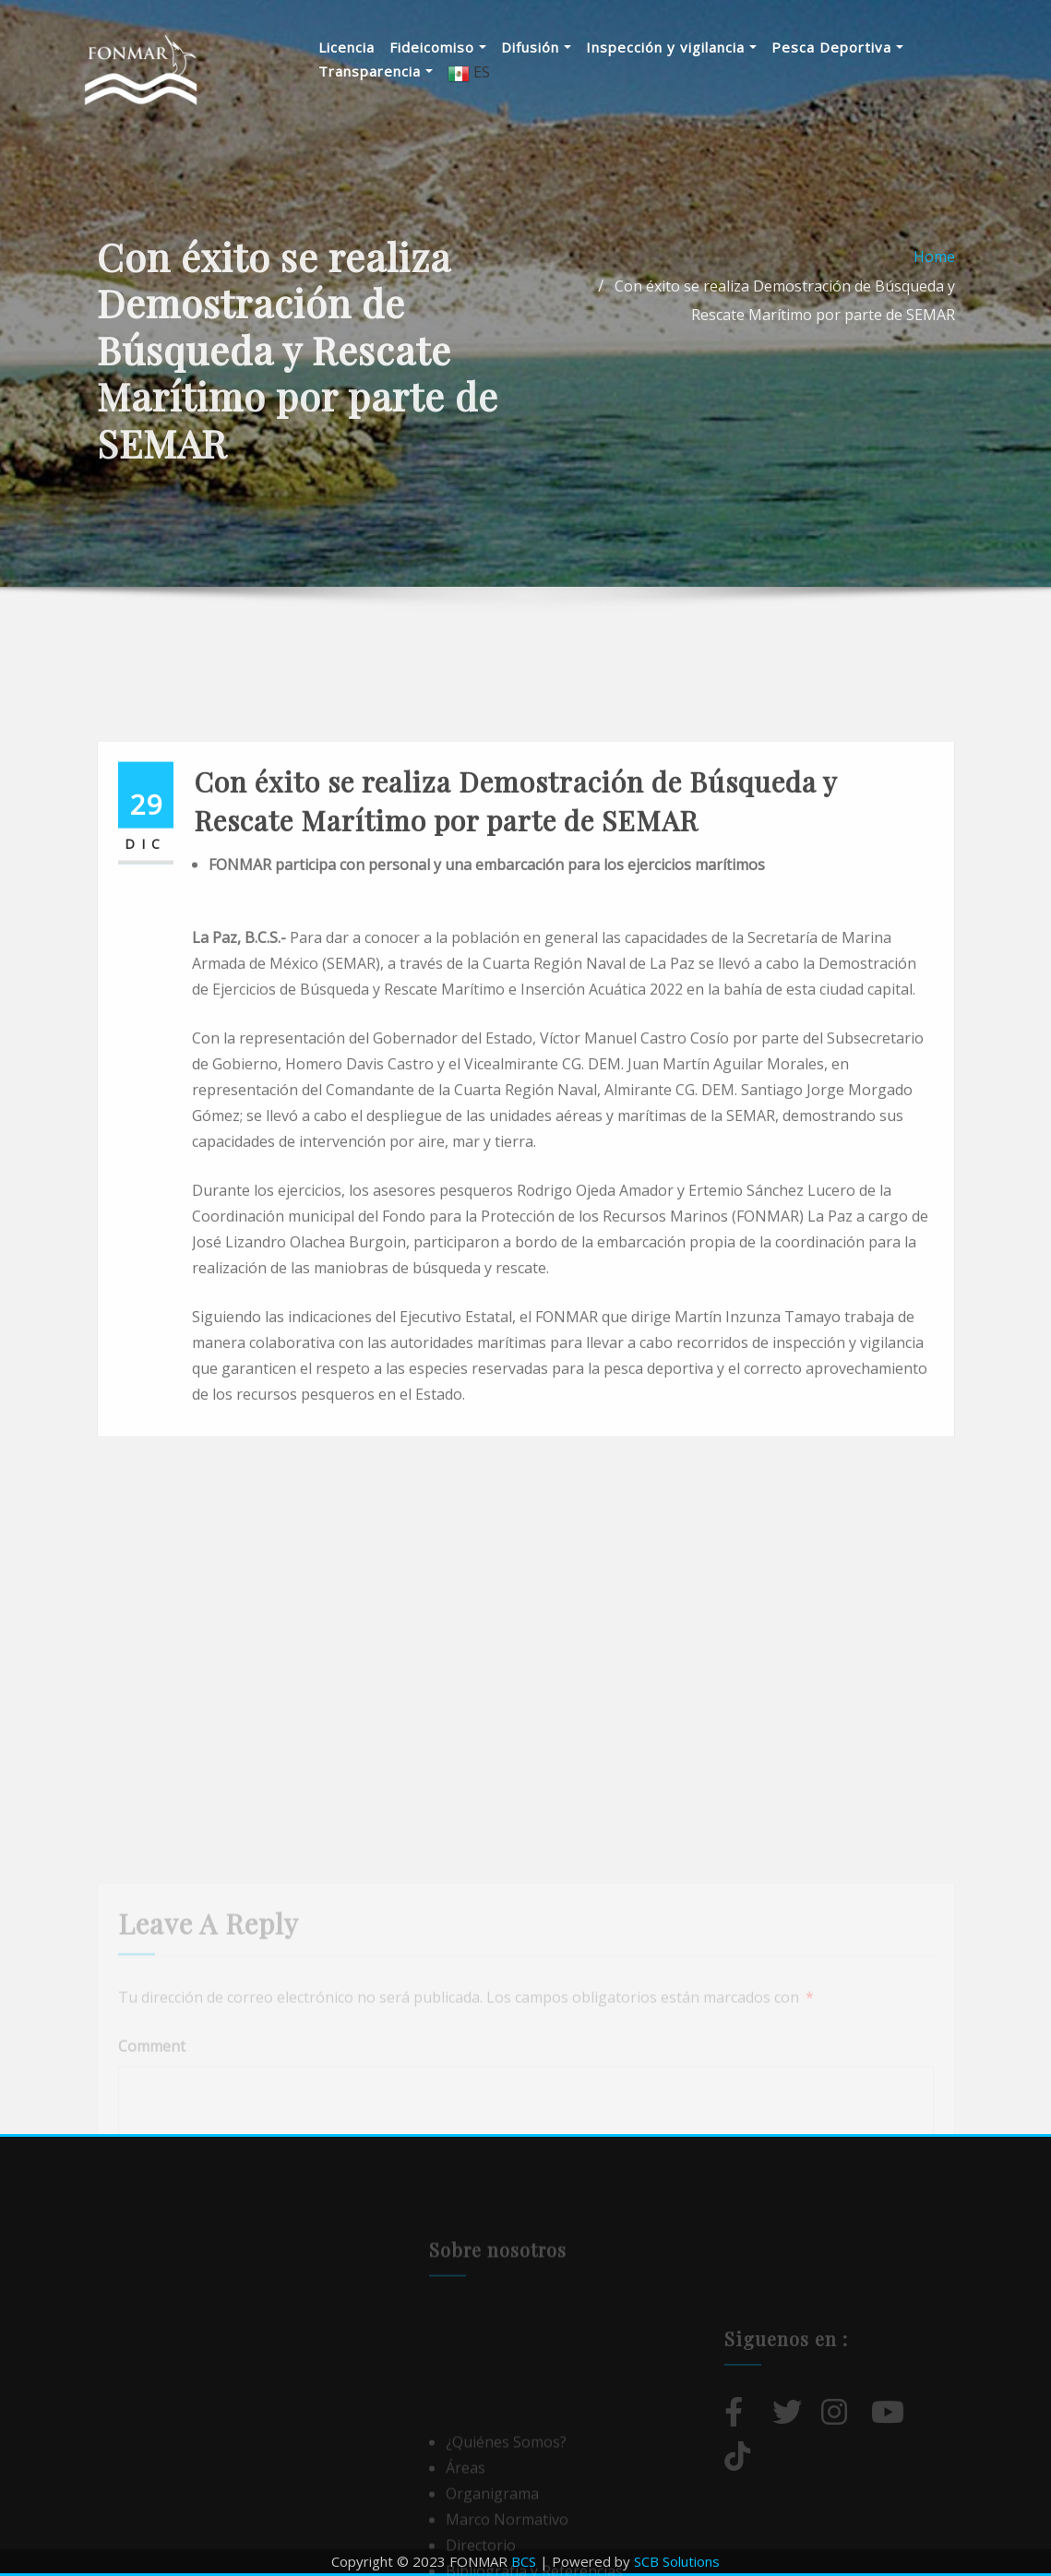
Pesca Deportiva (837, 47)
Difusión (536, 47)
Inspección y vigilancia (671, 47)
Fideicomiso (437, 47)
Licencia (346, 47)
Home (934, 299)
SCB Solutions (677, 2561)
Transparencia (375, 71)
